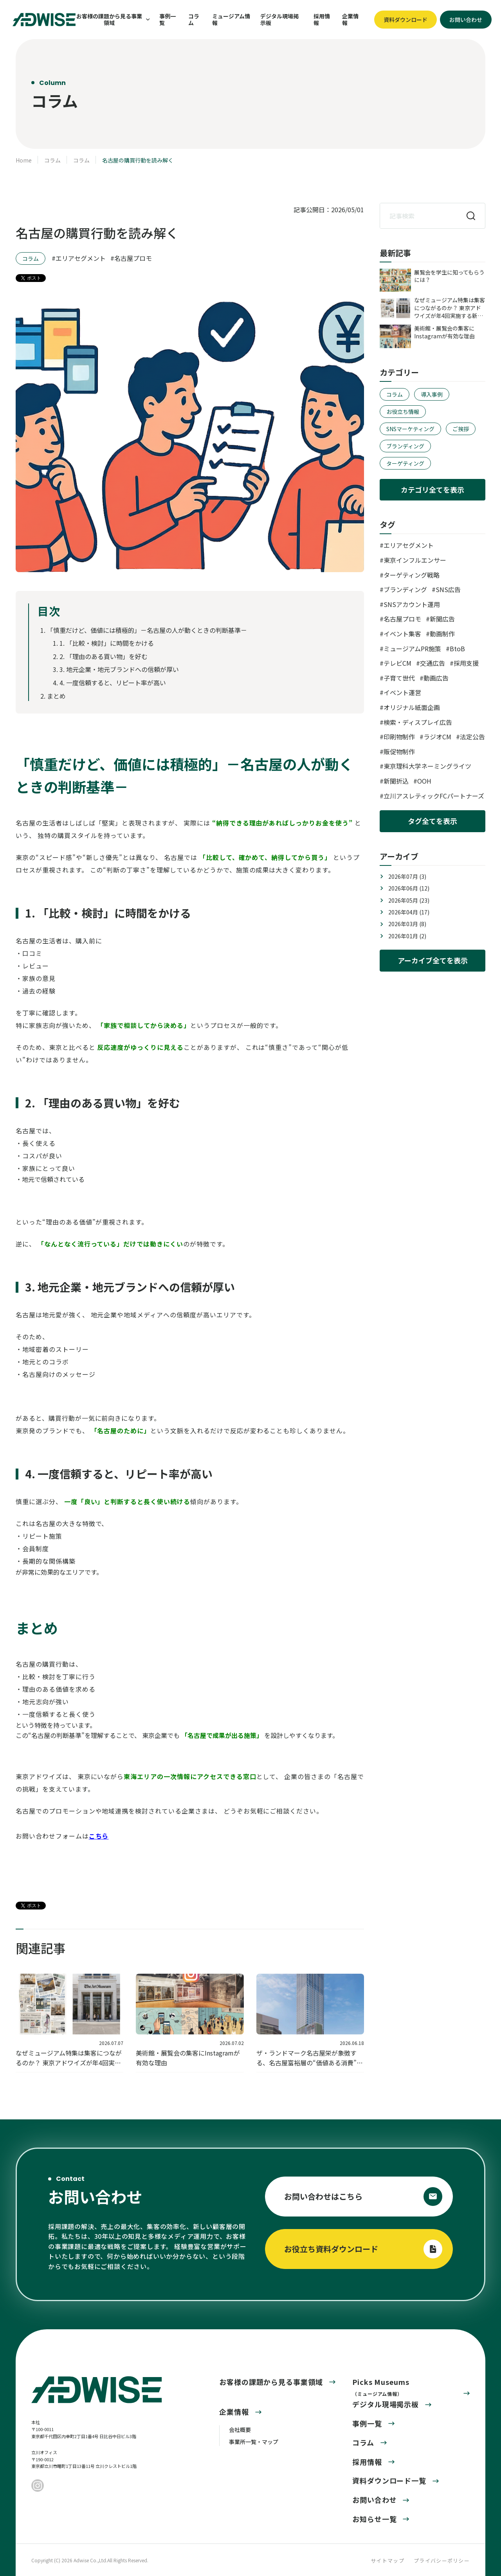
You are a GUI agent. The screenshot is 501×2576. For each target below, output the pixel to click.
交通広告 (432, 663)
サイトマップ (387, 2560)
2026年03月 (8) (407, 924)
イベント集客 (402, 633)
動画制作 (442, 633)
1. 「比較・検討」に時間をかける (106, 643)
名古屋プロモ (133, 258)
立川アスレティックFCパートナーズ (434, 795)
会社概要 (240, 2429)
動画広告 (436, 678)
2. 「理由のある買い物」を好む (103, 656)
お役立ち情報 (402, 411)
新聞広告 (442, 618)
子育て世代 (399, 678)
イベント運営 (402, 692)
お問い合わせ (374, 2500)
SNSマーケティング (410, 429)
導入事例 (432, 394)
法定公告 (472, 736)
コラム (193, 19)
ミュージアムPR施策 (412, 648)
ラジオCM (437, 736)
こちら (99, 1836)
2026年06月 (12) (408, 888)
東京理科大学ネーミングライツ (427, 766)
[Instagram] (37, 2486)
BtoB (457, 648)
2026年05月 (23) (408, 900)
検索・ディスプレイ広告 (418, 722)
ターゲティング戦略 (412, 575)
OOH (424, 781)
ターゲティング (405, 463)
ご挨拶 (460, 429)
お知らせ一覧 (374, 2519)
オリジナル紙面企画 (412, 707)
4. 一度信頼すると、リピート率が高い (112, 682)
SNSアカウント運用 (412, 604)
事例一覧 (167, 19)
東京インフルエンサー (415, 560)
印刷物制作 (399, 736)
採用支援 (466, 663)
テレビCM (397, 663)
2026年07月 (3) (407, 876)
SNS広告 (448, 589)
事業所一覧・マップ (253, 2442)
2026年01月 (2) (407, 936)
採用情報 (322, 19)
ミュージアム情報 (231, 19)
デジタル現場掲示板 (279, 19)
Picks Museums (380, 2387)
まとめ (56, 696)
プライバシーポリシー (442, 2560)
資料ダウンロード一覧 (389, 2480)
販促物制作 (399, 751)
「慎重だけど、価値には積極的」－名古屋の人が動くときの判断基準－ (147, 630)
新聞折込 (396, 781)
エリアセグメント (81, 258)
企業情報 (350, 19)
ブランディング (405, 446)
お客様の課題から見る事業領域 (271, 2382)
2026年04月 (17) (408, 912)
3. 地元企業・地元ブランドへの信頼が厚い (119, 669)
